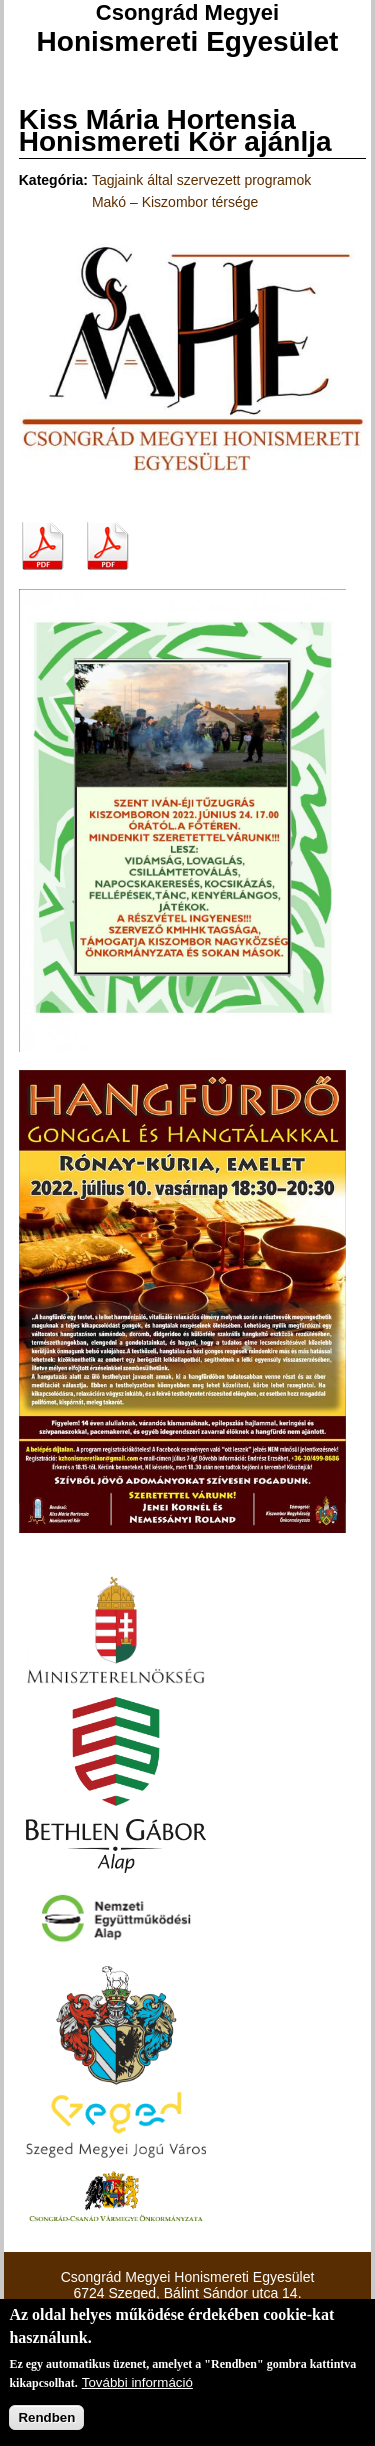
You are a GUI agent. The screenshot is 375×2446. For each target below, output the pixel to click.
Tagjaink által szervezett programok (201, 180)
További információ (137, 2382)
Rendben (46, 2417)
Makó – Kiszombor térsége (175, 202)
